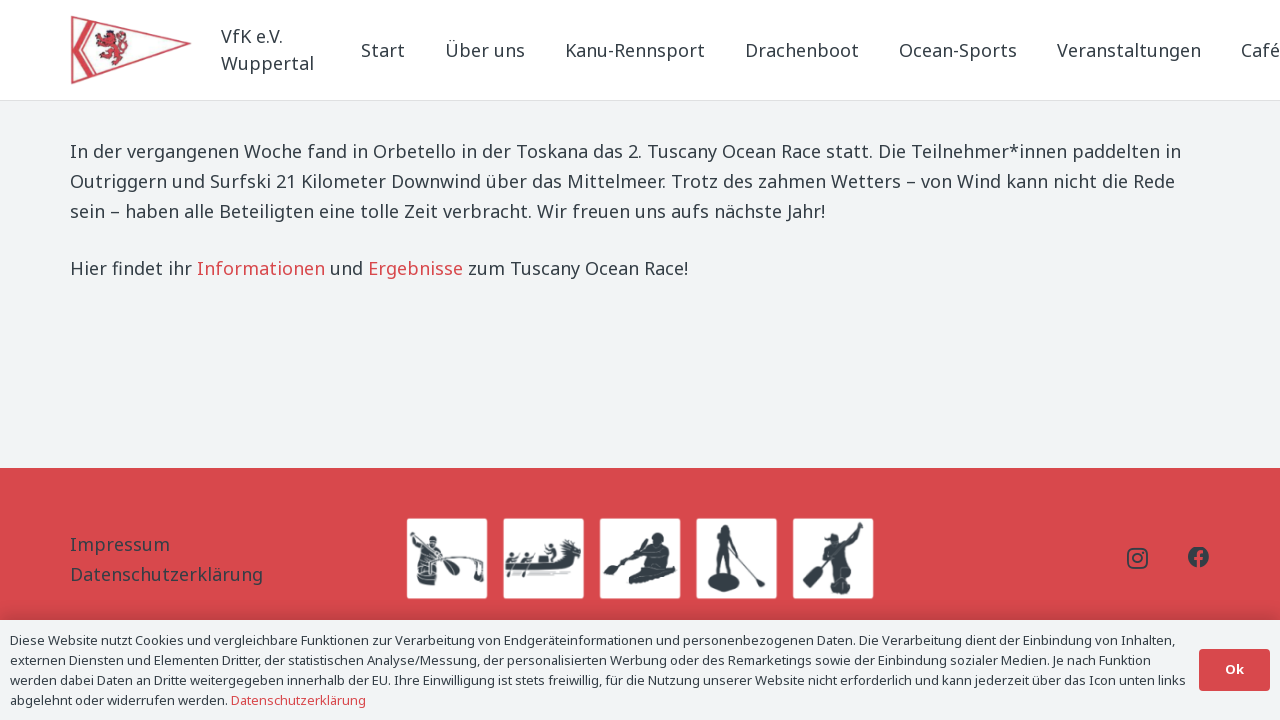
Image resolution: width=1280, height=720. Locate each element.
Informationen (261, 268)
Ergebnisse (415, 268)
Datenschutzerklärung (166, 574)
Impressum (120, 544)
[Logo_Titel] (133, 50)
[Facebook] (1199, 558)
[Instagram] (1137, 559)
